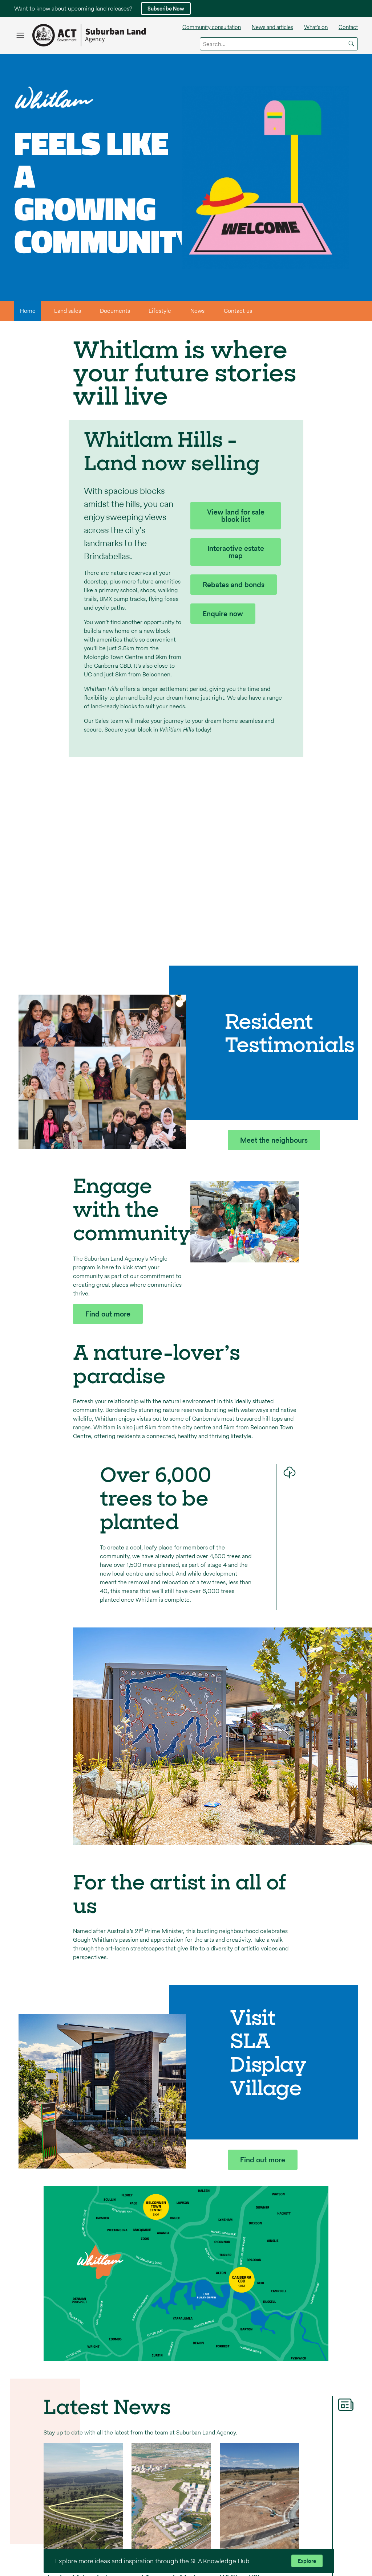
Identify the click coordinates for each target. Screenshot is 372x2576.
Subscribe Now (165, 8)
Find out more (107, 1314)
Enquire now (223, 614)
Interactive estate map (235, 552)
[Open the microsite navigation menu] (20, 35)
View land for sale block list (235, 515)
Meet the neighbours (274, 1140)
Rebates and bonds (233, 585)
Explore (307, 2561)
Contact (348, 27)
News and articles (272, 27)
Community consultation (211, 27)
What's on (316, 27)
